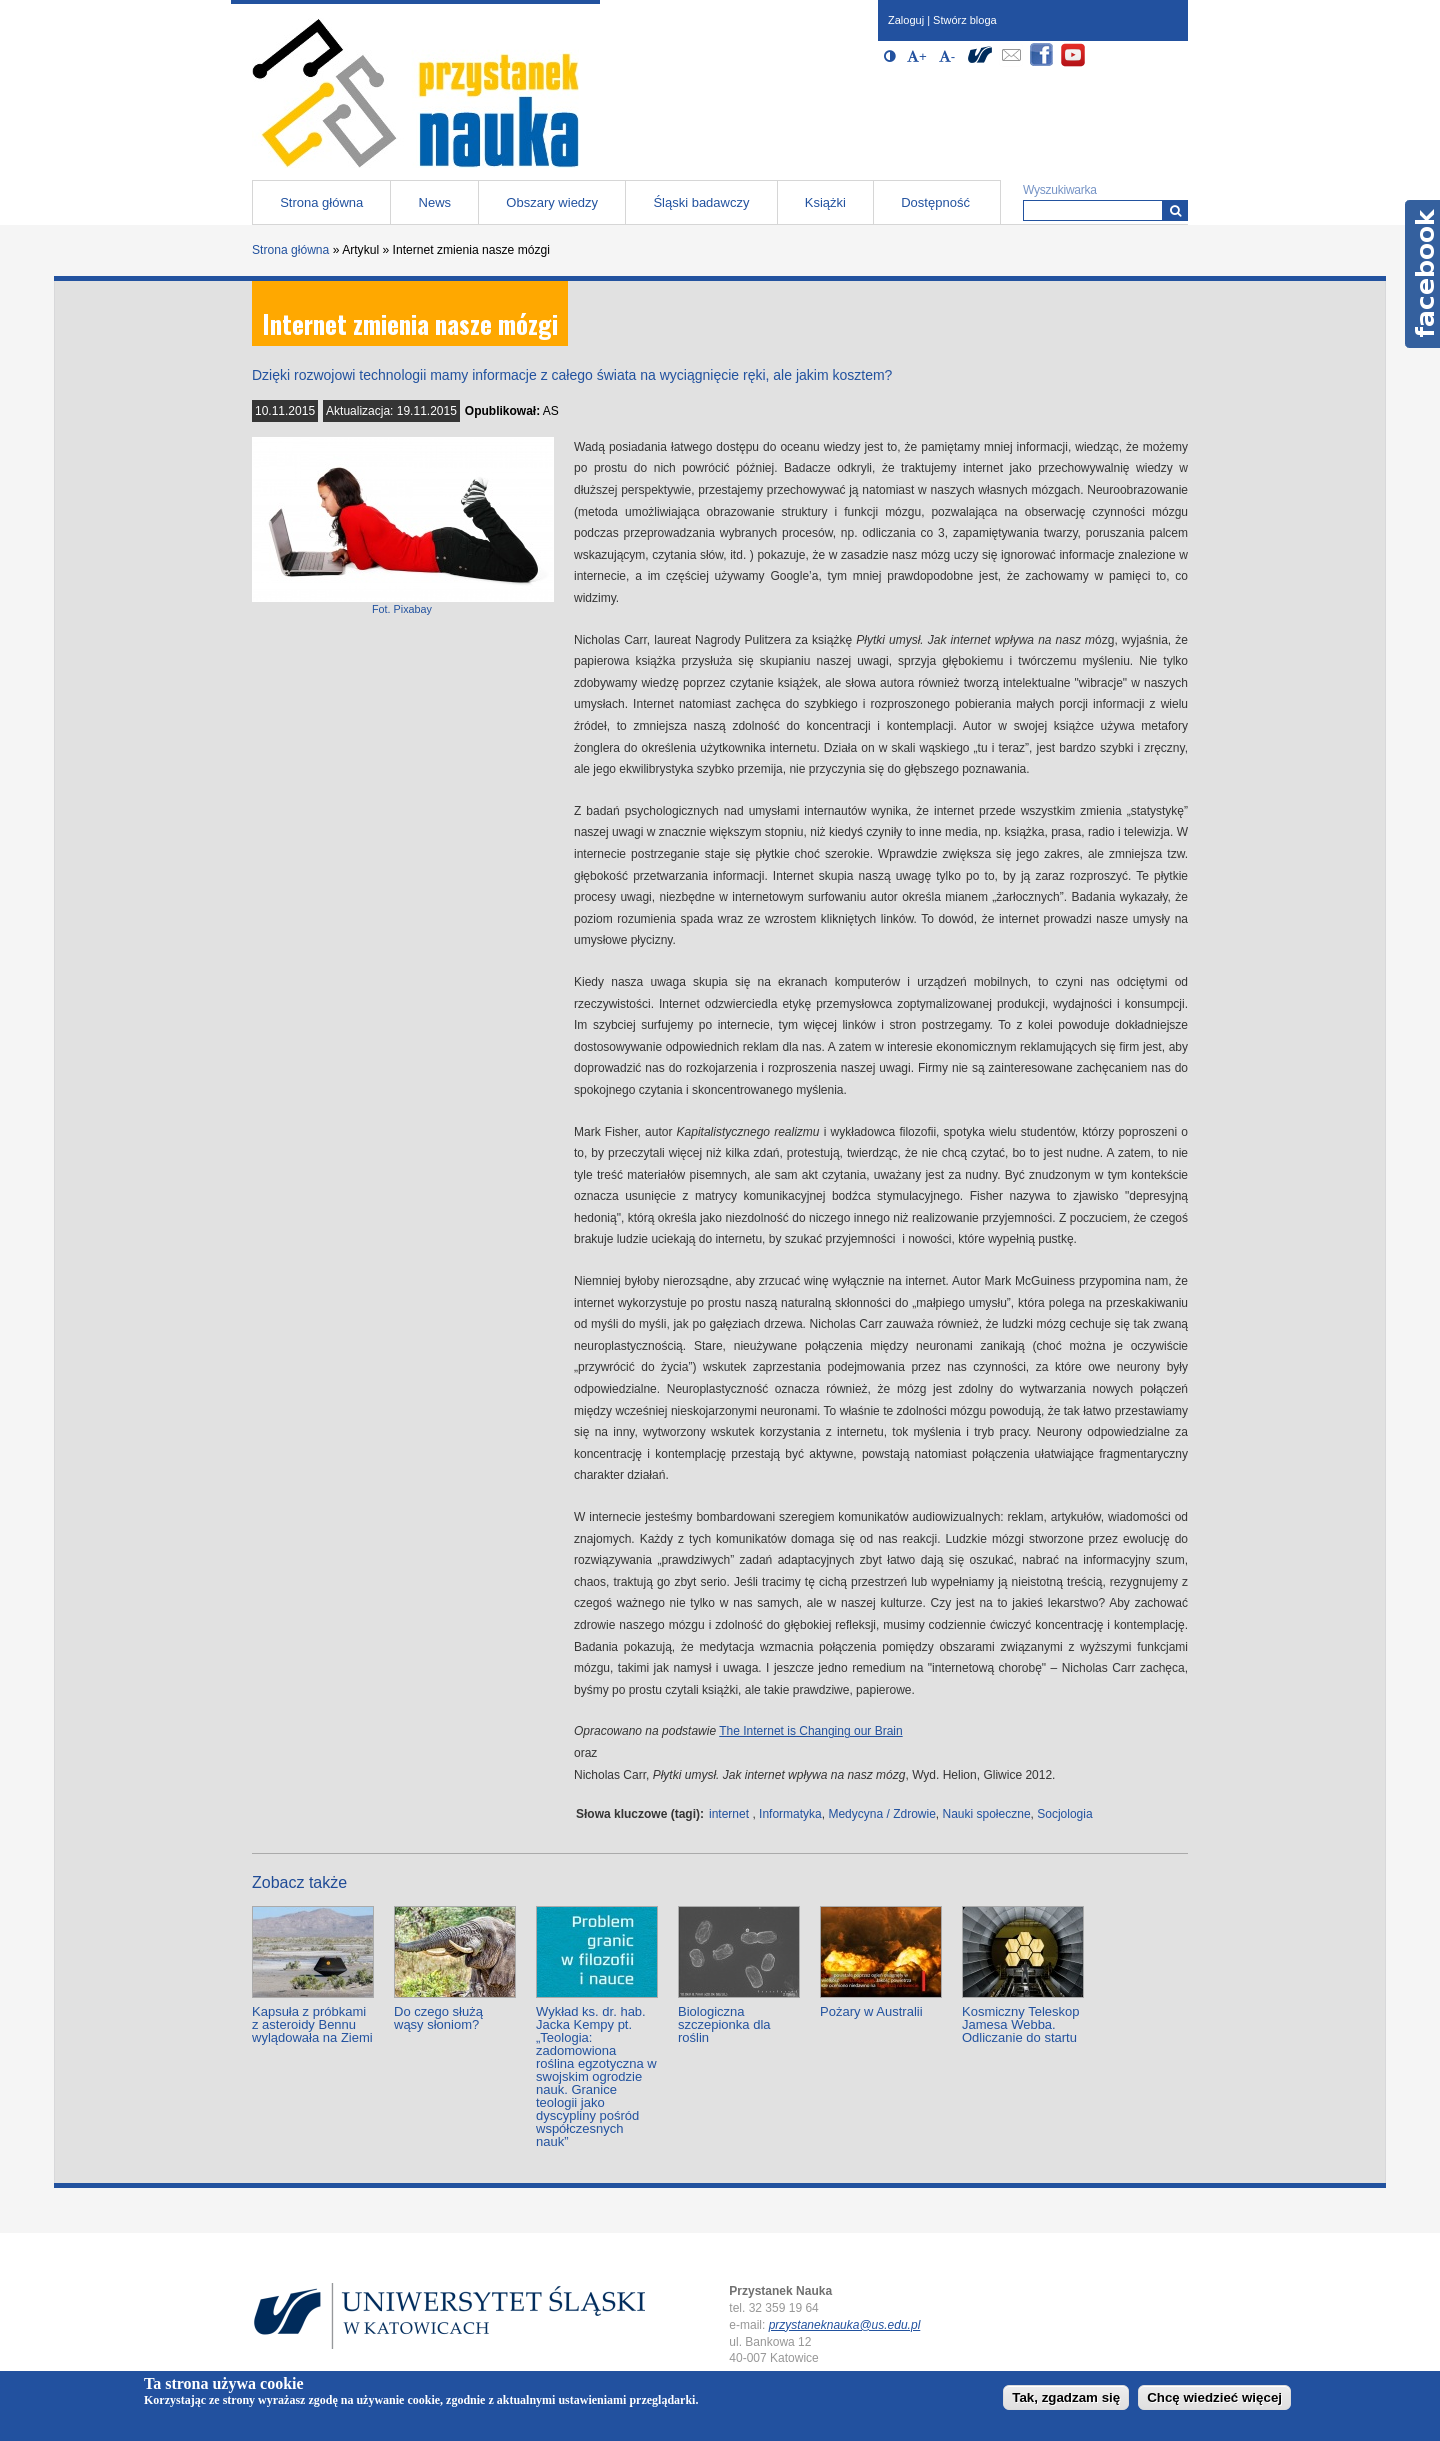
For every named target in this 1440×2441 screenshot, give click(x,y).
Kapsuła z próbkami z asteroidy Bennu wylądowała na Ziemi (312, 2024)
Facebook (1422, 274)
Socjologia (1064, 1814)
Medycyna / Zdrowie (881, 1814)
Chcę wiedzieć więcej (1214, 2397)
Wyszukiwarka (1060, 190)
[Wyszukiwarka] (1175, 210)
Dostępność (935, 202)
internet (729, 1814)
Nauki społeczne (987, 1814)
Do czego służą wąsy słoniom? (438, 2018)
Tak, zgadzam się (1066, 2397)
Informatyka (790, 1814)
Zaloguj (906, 20)
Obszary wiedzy (552, 202)
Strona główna (321, 202)
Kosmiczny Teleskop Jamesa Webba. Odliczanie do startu (1021, 2024)
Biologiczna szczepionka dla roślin (724, 2024)
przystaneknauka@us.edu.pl (845, 2325)
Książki (825, 202)
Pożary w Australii (871, 2011)
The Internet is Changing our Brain (810, 1731)
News (435, 202)
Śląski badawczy (701, 202)
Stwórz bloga (965, 20)
